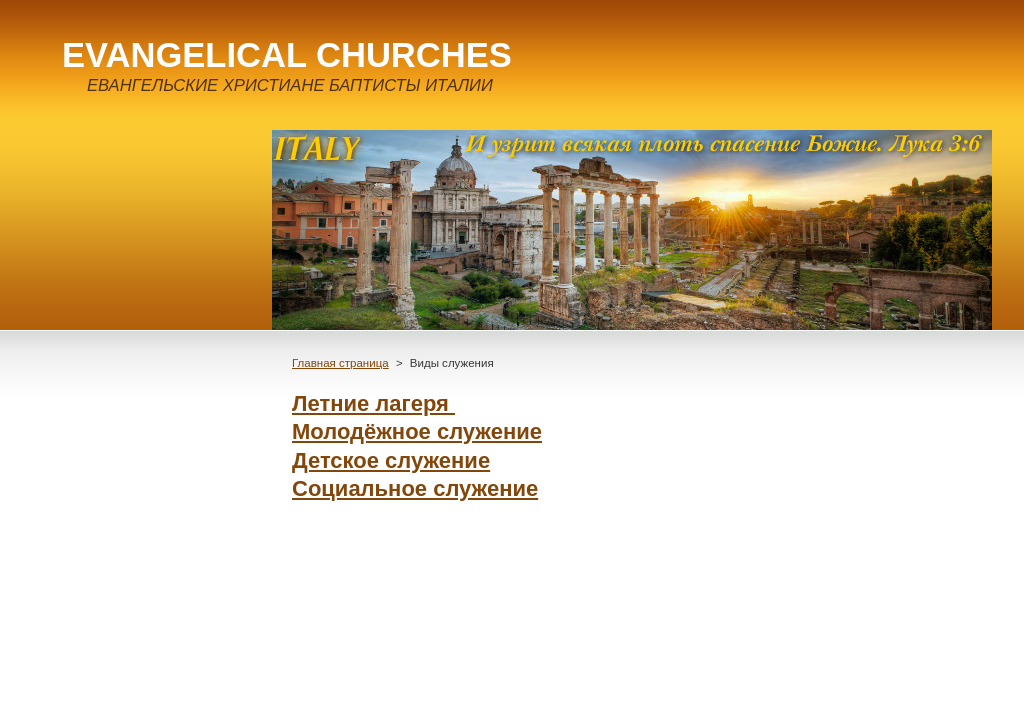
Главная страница (340, 363)
